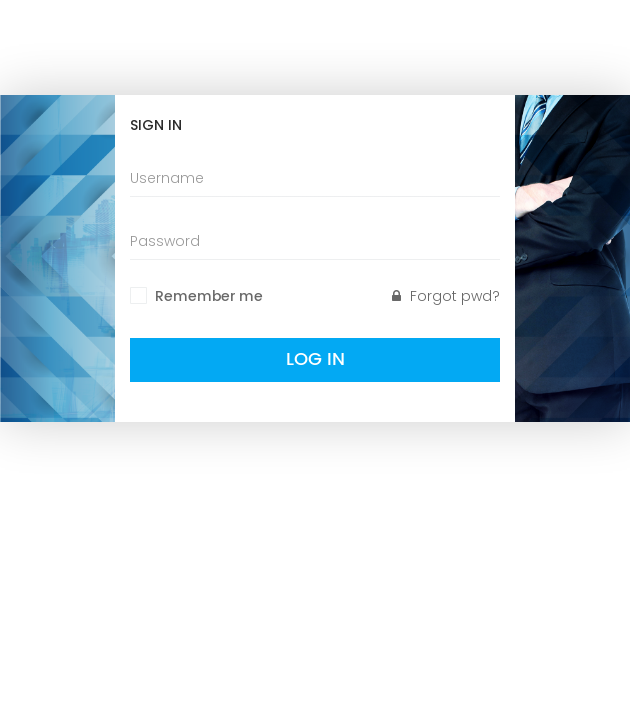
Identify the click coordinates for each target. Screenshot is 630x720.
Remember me (209, 297)
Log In (315, 359)
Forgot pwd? (446, 296)
